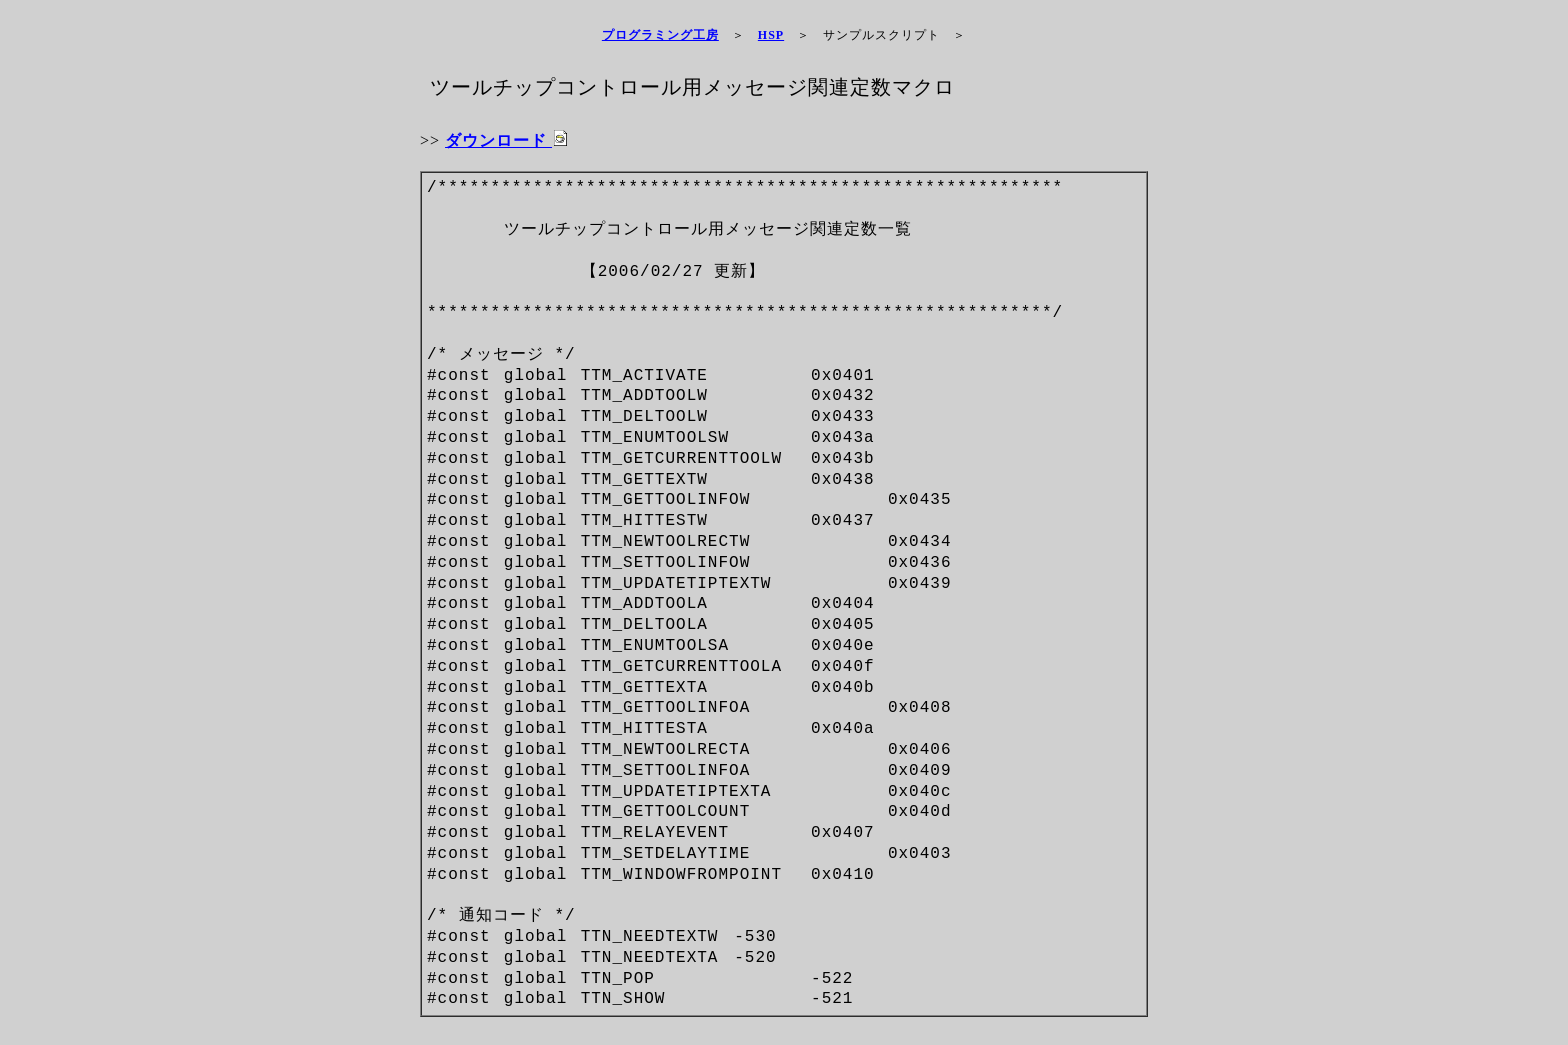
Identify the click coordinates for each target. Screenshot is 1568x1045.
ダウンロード (506, 140)
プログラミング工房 (660, 35)
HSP (771, 35)
